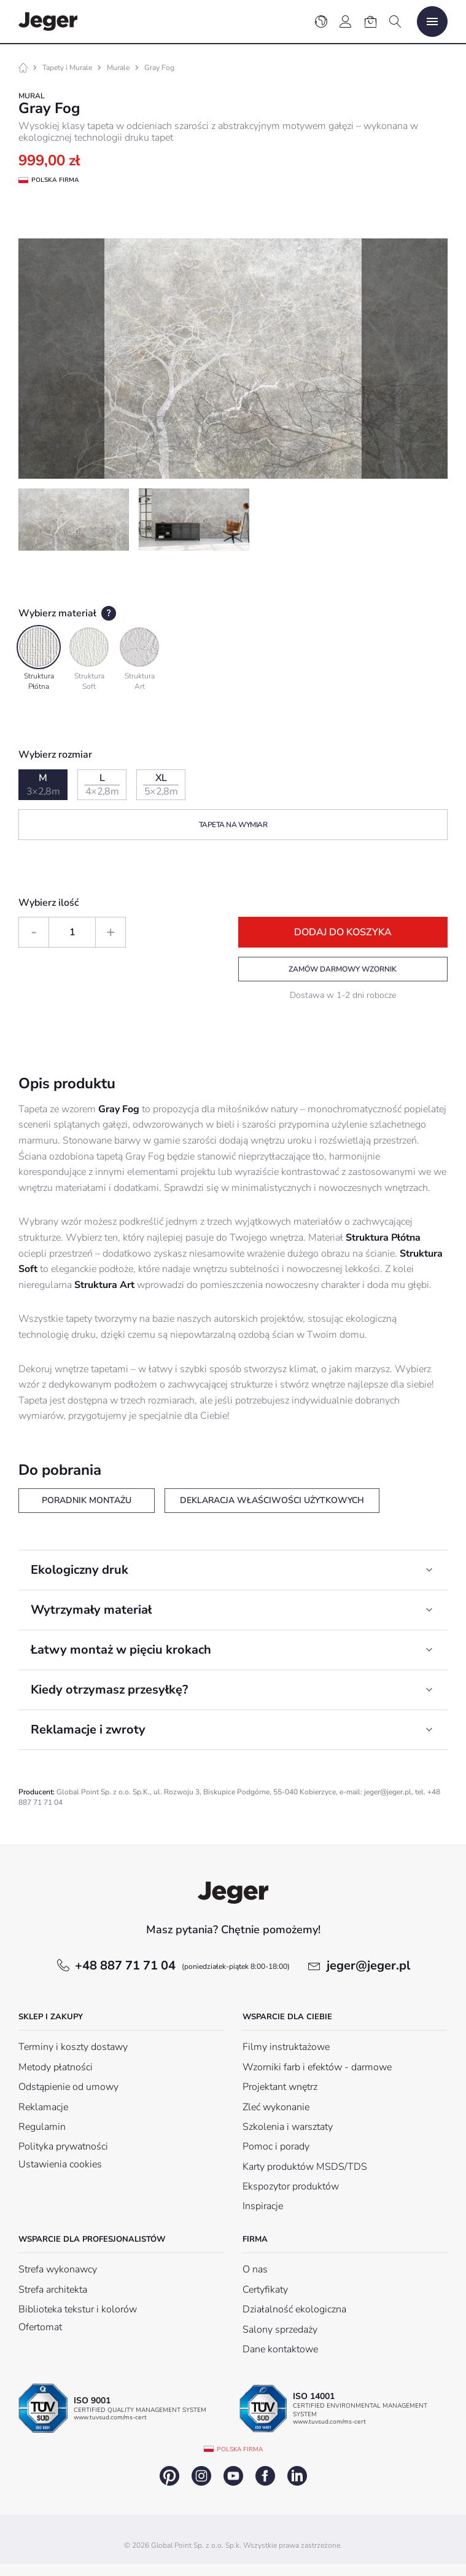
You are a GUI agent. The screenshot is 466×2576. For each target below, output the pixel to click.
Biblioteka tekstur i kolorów (77, 2309)
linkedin (297, 2476)
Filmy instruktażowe (286, 2047)
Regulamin (42, 2127)
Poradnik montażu (86, 1500)
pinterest (169, 2476)
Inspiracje (263, 2206)
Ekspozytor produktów (291, 2186)
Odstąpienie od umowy (68, 2087)
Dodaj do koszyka (343, 932)
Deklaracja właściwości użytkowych (272, 1500)
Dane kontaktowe (280, 2349)
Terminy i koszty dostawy (73, 2047)
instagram (201, 2476)
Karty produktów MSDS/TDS (305, 2167)
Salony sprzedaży (280, 2329)
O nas (255, 2269)
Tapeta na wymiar (233, 825)
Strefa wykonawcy (57, 2269)
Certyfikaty (265, 2289)
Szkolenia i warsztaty (288, 2127)
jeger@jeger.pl (368, 1965)
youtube (233, 2476)
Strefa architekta (52, 2289)
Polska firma (240, 2449)
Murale (118, 68)
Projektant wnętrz (280, 2087)
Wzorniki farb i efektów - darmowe (317, 2067)
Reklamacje (43, 2107)
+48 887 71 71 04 (182, 1965)
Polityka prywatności (63, 2146)
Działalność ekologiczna (294, 2309)
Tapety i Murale (67, 68)
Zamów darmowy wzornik (343, 969)
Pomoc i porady (276, 2146)
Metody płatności (55, 2067)
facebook (265, 2476)
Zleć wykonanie (276, 2107)
